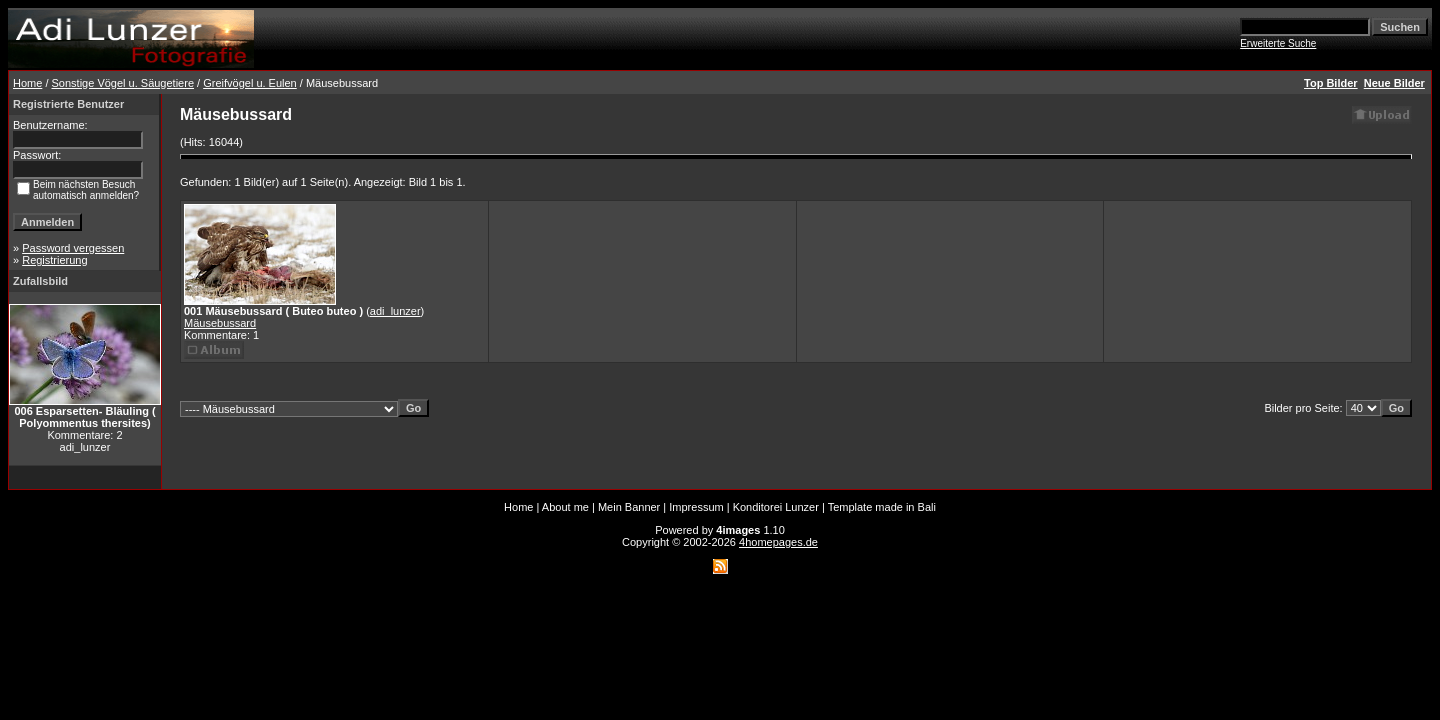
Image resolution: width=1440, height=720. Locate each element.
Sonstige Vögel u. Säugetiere (123, 83)
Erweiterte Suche (1278, 43)
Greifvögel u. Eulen (250, 83)
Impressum (696, 507)
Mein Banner (629, 507)
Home (27, 83)
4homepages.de (778, 542)
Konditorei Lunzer (776, 507)
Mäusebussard (220, 323)
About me (565, 507)
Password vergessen (73, 248)
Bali (927, 507)
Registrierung (54, 260)
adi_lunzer (395, 311)
